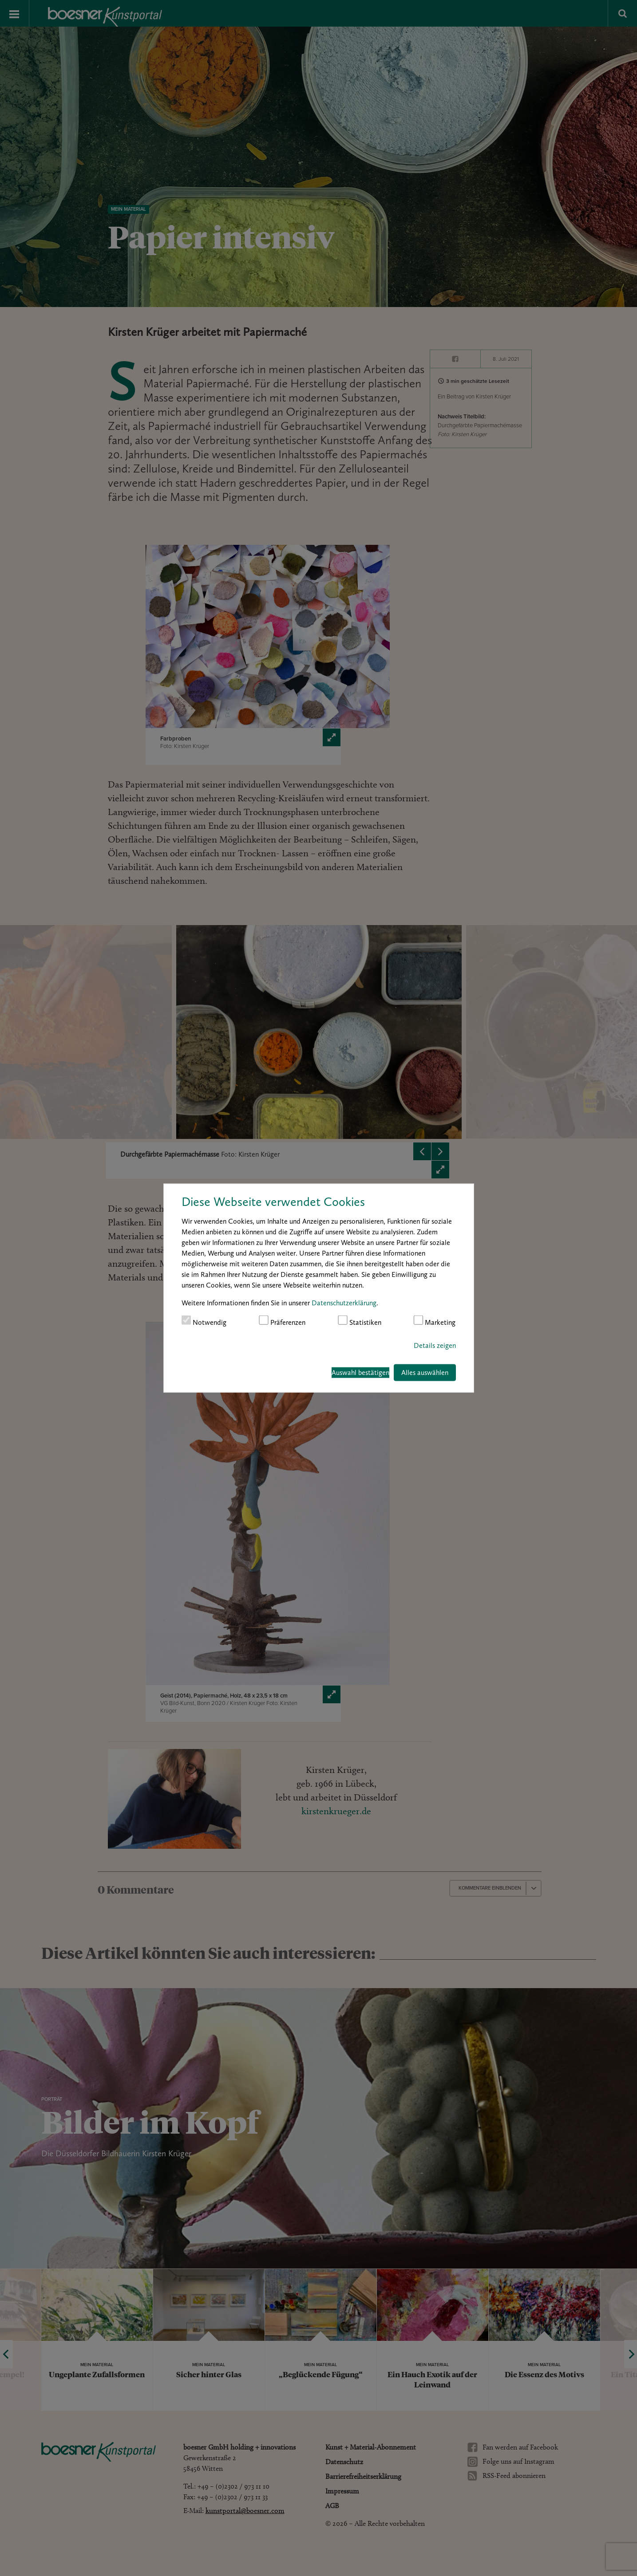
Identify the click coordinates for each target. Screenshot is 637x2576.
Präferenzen (282, 1320)
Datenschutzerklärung (344, 1302)
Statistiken (359, 1320)
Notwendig (204, 1320)
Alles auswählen (424, 1372)
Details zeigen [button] (435, 1345)
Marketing (435, 1320)
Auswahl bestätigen (360, 1372)
